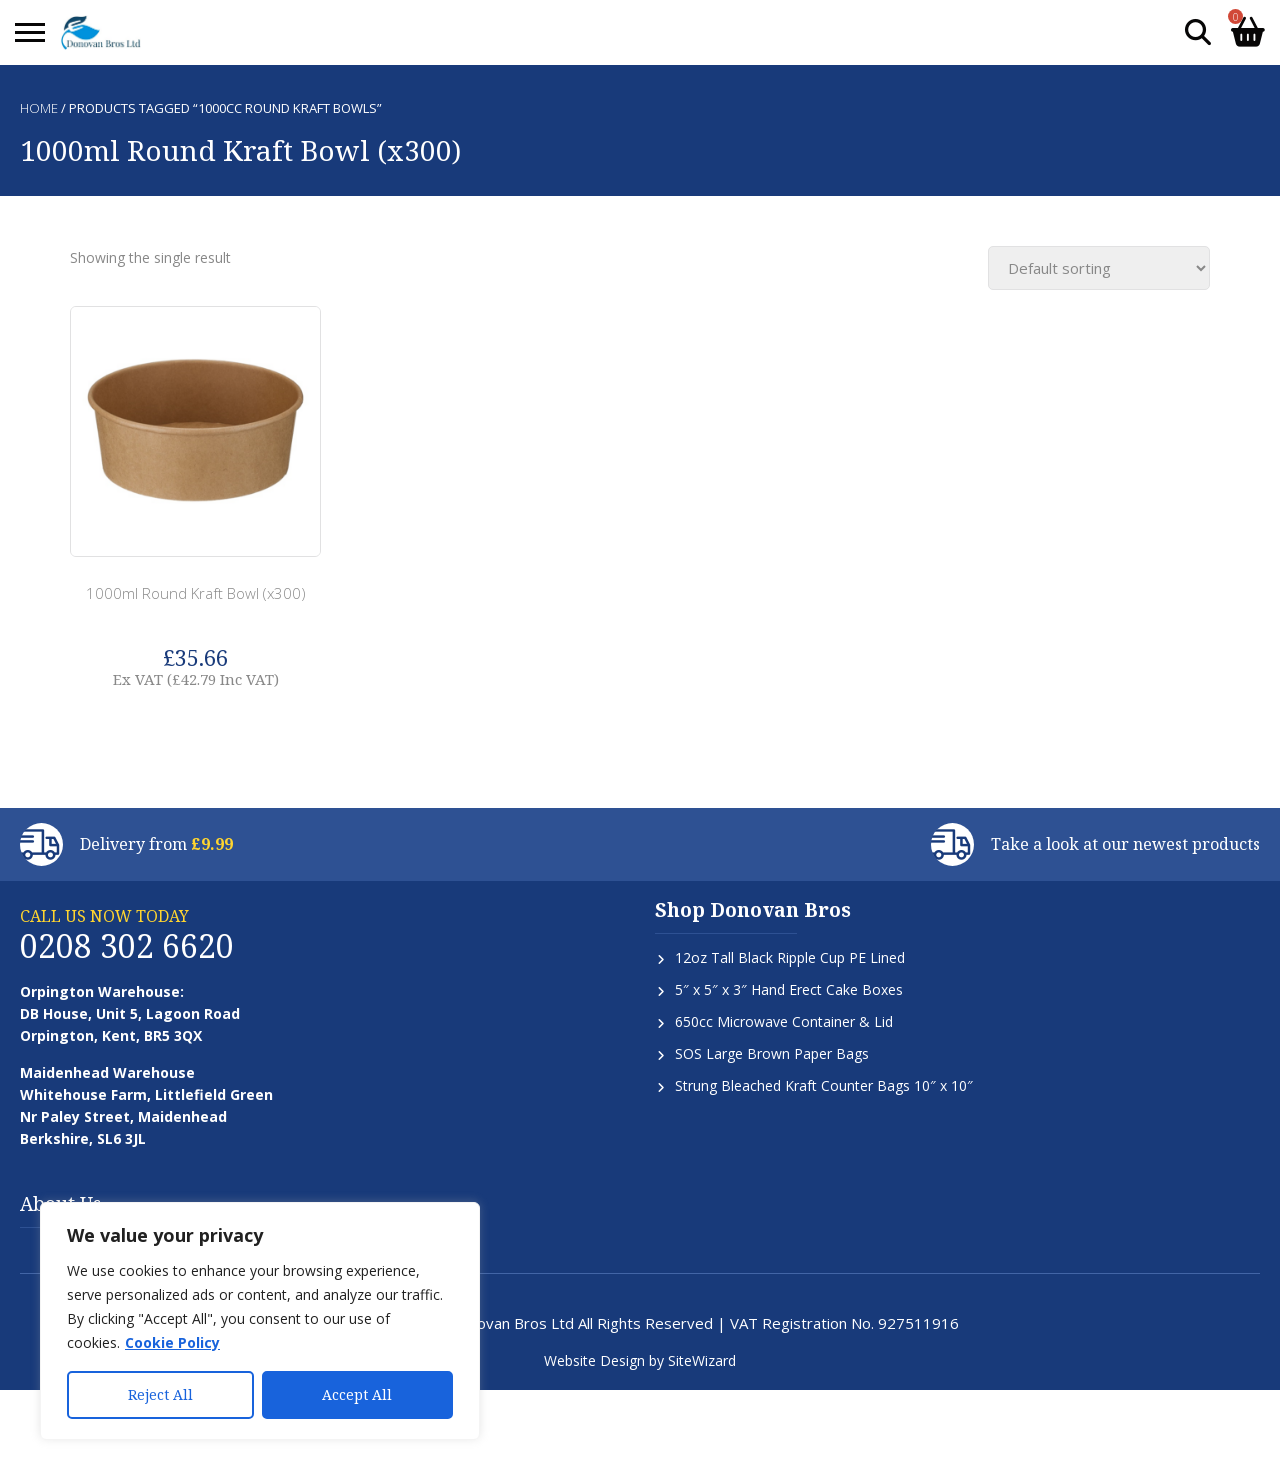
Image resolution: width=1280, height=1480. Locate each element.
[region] (260, 1321)
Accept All (357, 1394)
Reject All (160, 1394)
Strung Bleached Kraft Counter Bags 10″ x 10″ (824, 1085)
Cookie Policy (172, 1342)
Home (39, 108)
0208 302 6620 (127, 945)
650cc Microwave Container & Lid (784, 1021)
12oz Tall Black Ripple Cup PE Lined (790, 957)
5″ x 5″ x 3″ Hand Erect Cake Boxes (789, 989)
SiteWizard (702, 1360)
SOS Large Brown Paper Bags (772, 1053)
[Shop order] (1099, 268)
